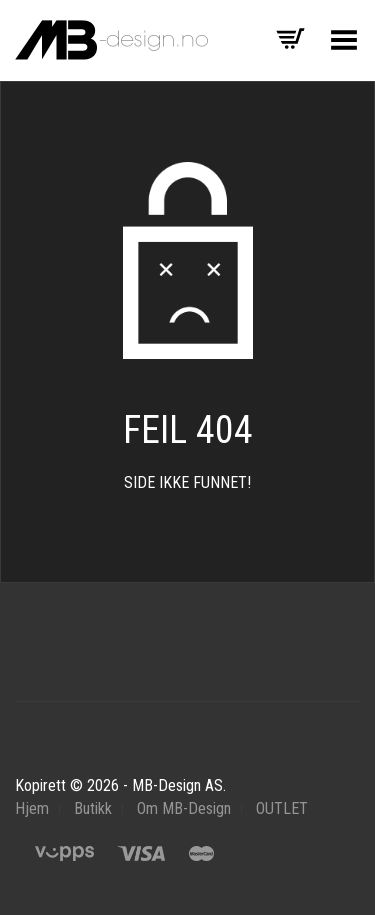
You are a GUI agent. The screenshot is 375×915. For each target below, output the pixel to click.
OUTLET (282, 808)
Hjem (32, 808)
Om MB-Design (184, 808)
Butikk (93, 808)
